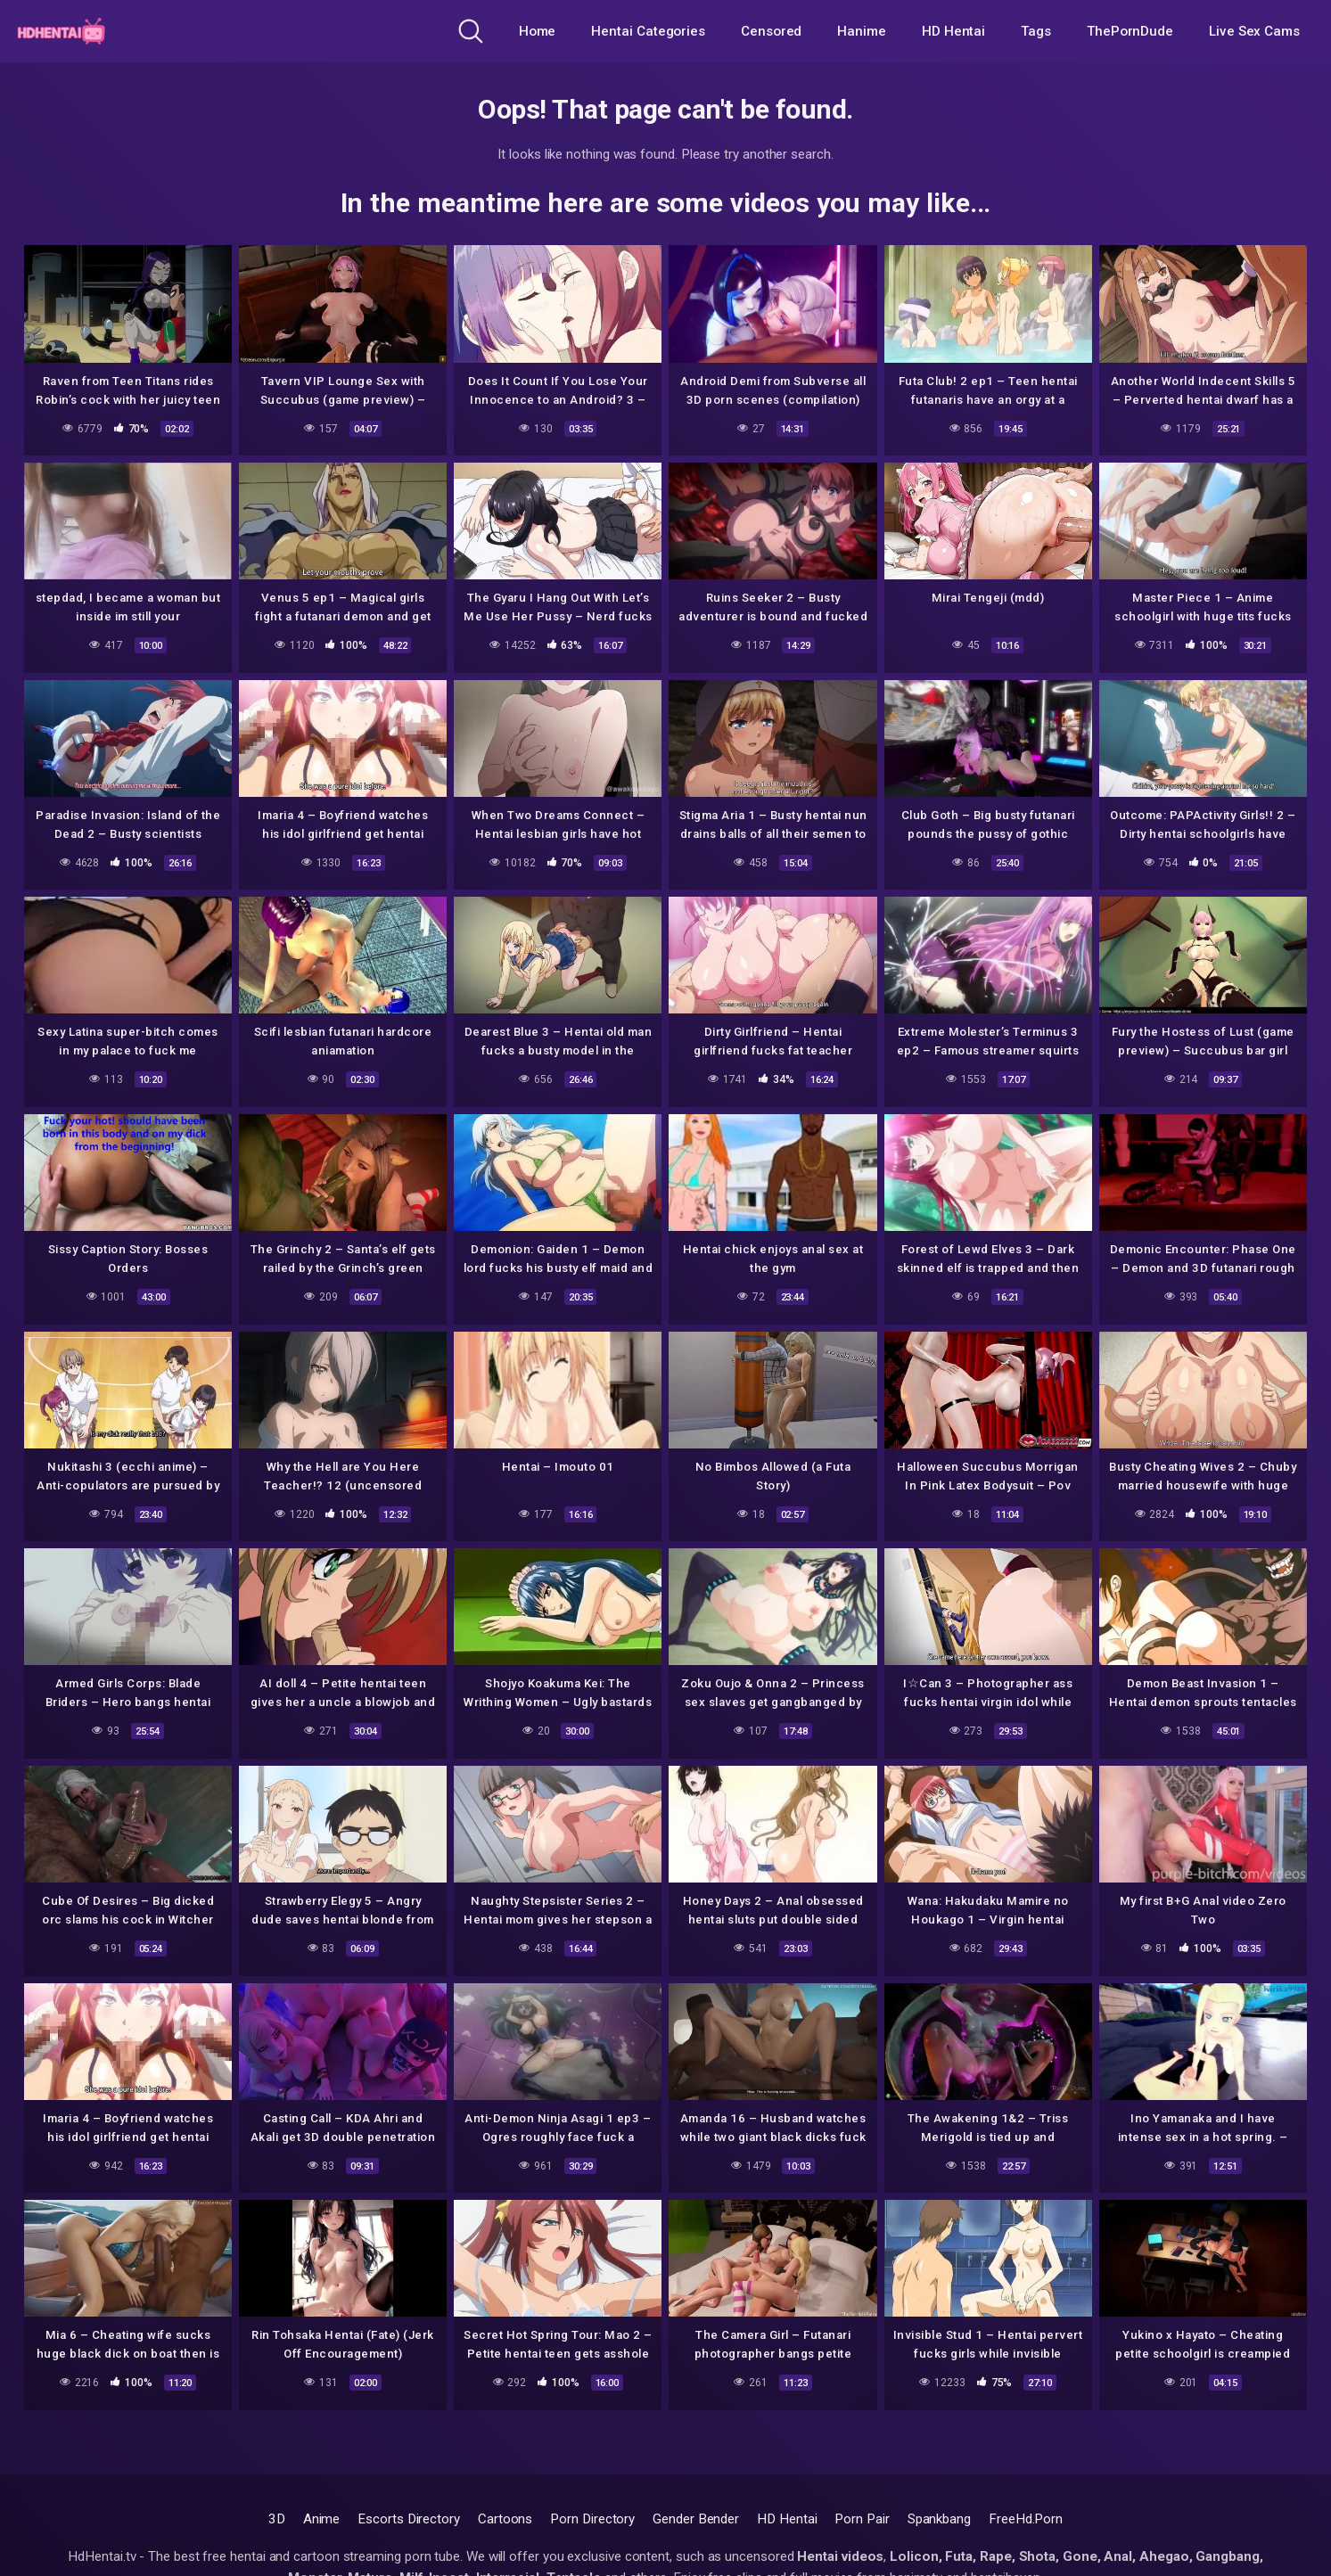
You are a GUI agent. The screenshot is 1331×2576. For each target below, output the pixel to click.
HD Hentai (953, 31)
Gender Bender (696, 2519)
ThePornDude (1130, 31)
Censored (771, 31)
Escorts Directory (408, 2519)
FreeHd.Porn (1026, 2519)
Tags (1036, 31)
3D (276, 2519)
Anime (322, 2519)
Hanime (861, 31)
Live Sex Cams (1254, 31)
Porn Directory (592, 2519)
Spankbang (939, 2519)
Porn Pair (861, 2519)
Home (537, 31)
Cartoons (505, 2519)
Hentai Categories (648, 31)
